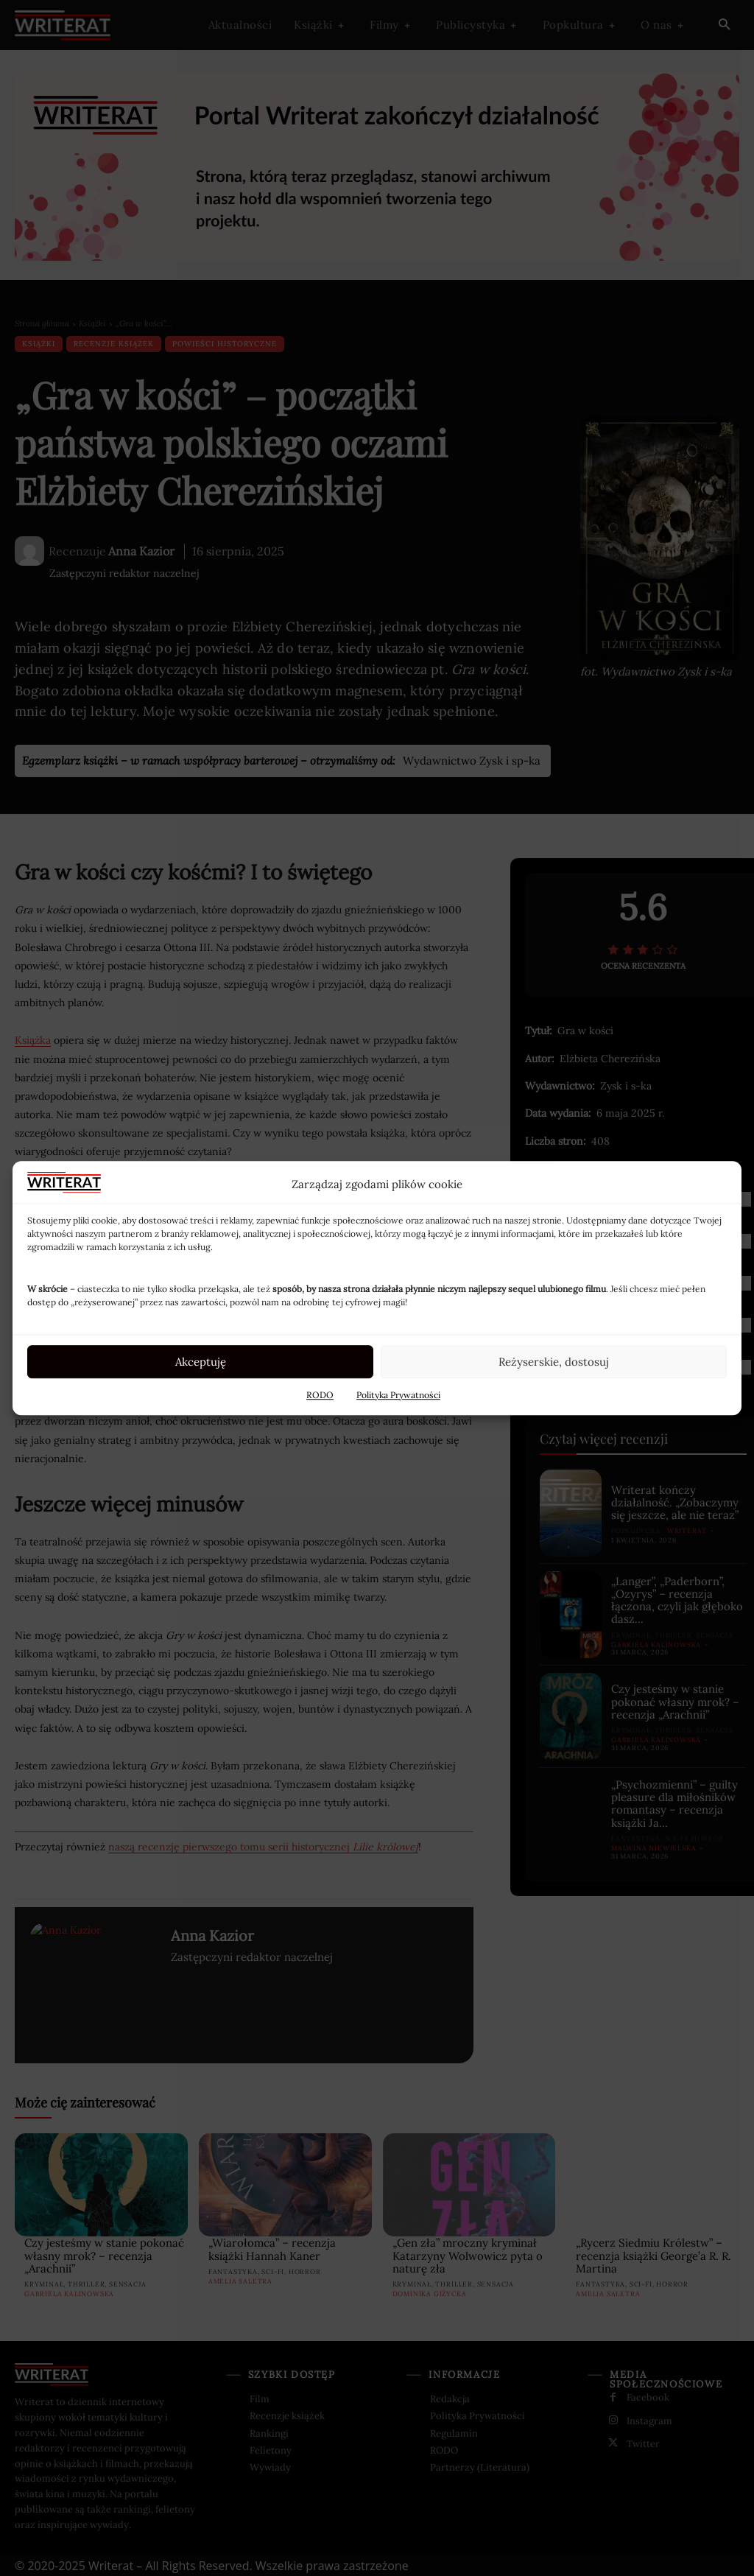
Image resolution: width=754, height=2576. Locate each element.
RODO (320, 1394)
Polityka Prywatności (398, 1394)
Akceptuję (200, 1362)
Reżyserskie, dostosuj (553, 1362)
